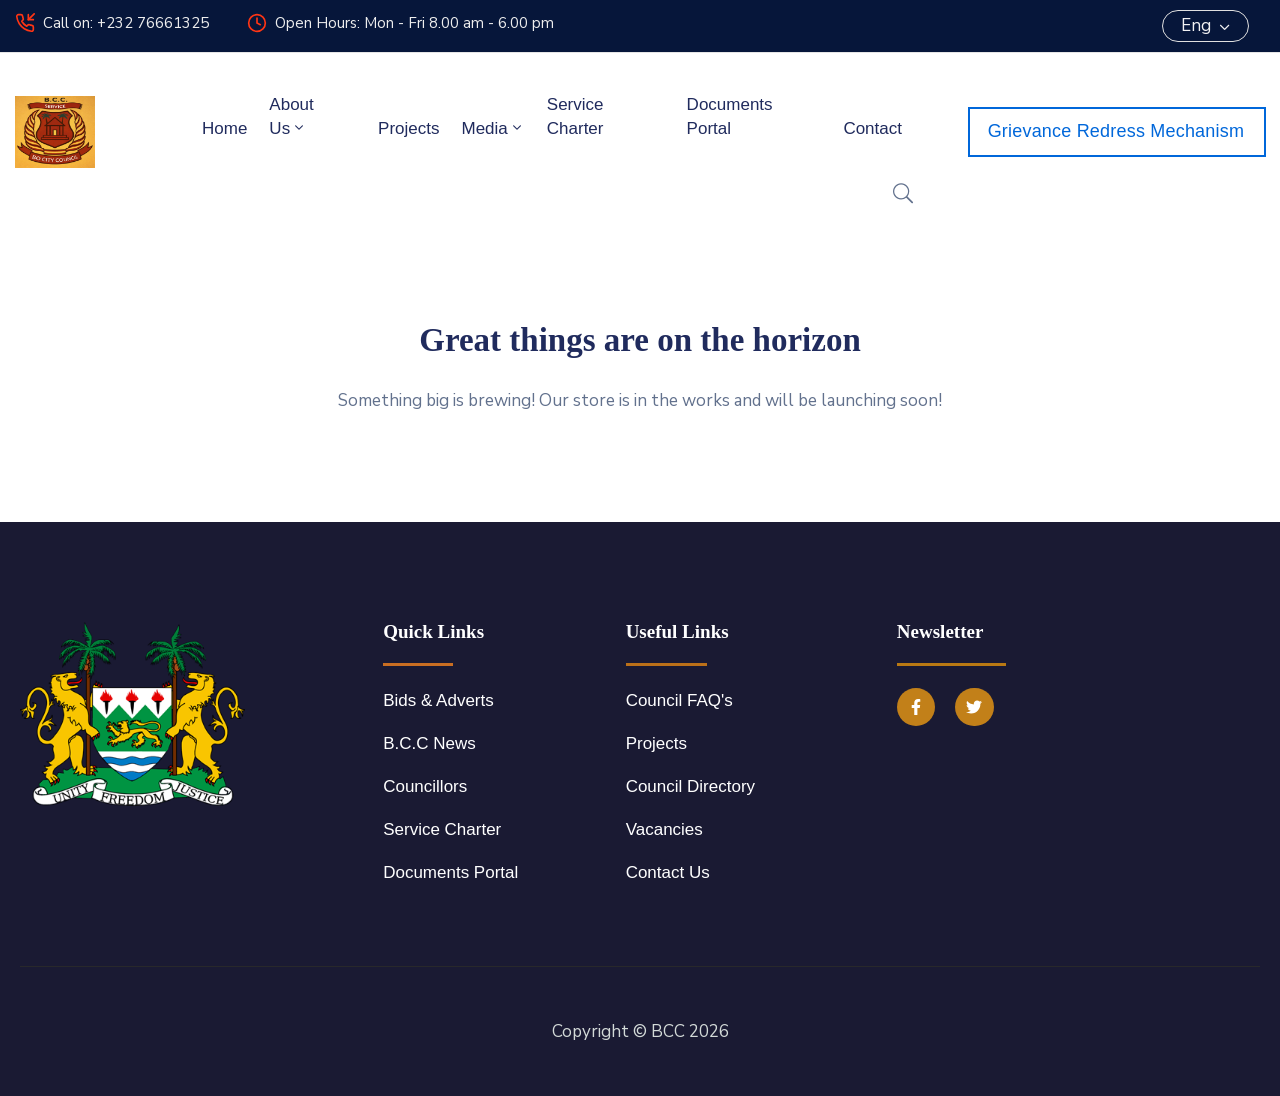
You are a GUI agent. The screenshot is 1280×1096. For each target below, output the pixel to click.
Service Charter (575, 116)
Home (224, 128)
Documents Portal (730, 116)
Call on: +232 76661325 (126, 23)
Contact (872, 128)
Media (492, 128)
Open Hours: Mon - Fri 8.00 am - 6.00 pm (414, 23)
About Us (291, 116)
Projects (408, 128)
